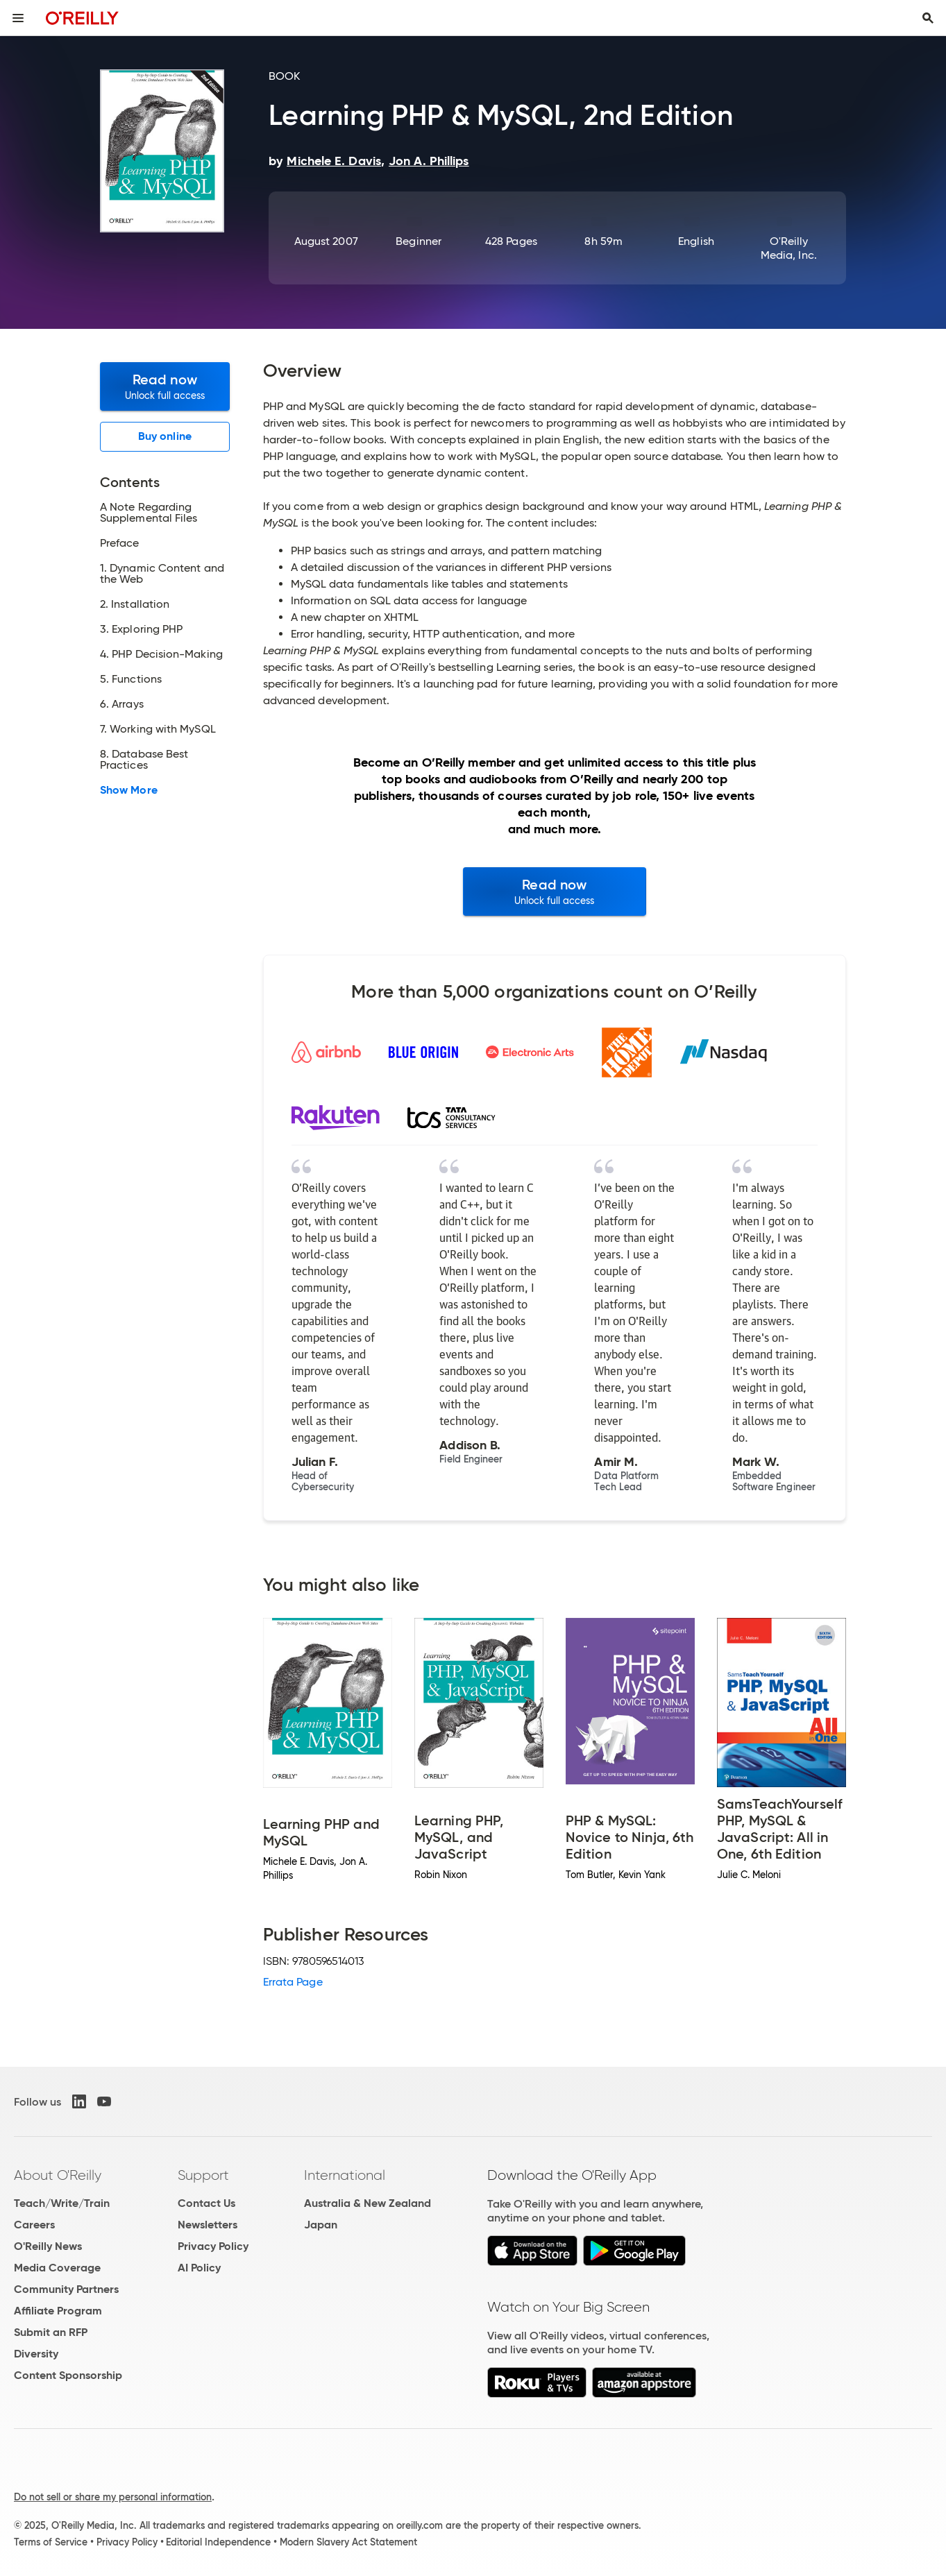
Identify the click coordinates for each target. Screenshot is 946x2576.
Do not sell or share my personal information (113, 2497)
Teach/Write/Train (62, 2203)
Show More (129, 790)
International (344, 2175)
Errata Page (293, 1981)
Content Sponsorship (68, 2375)
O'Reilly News (48, 2246)
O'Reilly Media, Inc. (789, 248)
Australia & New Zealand (367, 2203)
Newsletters (207, 2224)
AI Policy (199, 2267)
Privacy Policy (213, 2246)
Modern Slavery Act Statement (348, 2542)
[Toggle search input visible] (928, 18)
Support (203, 2175)
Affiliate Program (58, 2310)
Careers (34, 2224)
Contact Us (206, 2203)
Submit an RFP (50, 2332)
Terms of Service (50, 2542)
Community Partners (66, 2289)
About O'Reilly (57, 2175)
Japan (320, 2224)
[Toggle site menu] (18, 18)
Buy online (165, 436)
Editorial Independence (218, 2542)
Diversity (36, 2353)
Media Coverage (57, 2267)
